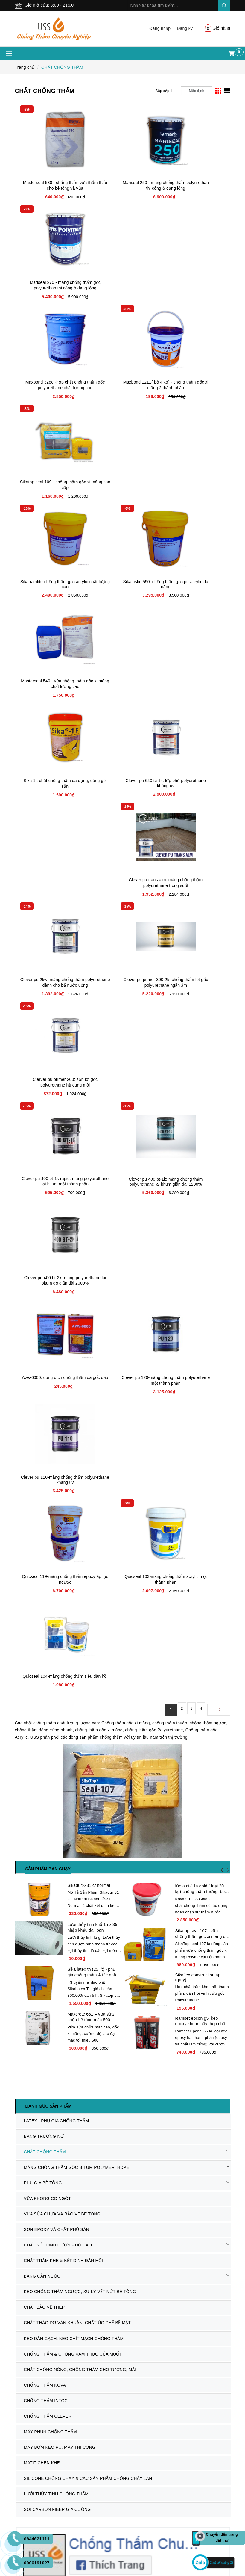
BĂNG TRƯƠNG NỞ (41, 1337)
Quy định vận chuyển (35, 2192)
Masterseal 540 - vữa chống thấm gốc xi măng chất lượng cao (194, 387)
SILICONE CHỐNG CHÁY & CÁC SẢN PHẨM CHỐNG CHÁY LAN (86, 1632)
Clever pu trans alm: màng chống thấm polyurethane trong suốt (194, 487)
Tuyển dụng (26, 2134)
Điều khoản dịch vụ (146, 2104)
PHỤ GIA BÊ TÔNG (41, 1378)
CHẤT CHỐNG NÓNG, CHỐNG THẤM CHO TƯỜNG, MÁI (78, 1538)
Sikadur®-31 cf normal (89, 1090)
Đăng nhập (160, 28)
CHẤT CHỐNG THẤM (42, 1351)
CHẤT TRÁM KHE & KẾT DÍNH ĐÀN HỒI (61, 1445)
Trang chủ (25, 2089)
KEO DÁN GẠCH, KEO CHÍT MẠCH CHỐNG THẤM (71, 1512)
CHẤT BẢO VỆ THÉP (42, 1485)
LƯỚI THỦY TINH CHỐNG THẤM (54, 1645)
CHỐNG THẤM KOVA (43, 1552)
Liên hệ (22, 2142)
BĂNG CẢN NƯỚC (40, 1458)
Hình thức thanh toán (147, 2089)
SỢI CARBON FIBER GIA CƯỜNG (55, 1659)
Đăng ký (185, 28)
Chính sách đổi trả (33, 2184)
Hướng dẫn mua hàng (148, 2097)
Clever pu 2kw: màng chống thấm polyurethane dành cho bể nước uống (51, 587)
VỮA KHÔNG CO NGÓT (45, 1391)
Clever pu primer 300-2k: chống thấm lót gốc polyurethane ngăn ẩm (122, 587)
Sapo (129, 2496)
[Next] (218, 914)
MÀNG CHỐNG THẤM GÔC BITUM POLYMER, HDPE (74, 1364)
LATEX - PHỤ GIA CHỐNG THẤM (54, 1324)
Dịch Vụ (23, 2119)
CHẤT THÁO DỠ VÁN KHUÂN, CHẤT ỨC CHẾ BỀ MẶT (75, 1498)
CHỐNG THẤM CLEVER (45, 1578)
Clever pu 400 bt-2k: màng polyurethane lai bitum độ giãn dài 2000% (194, 686)
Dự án (21, 2112)
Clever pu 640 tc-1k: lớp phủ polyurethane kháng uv (122, 484)
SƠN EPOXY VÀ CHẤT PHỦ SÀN (54, 1418)
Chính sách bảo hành (35, 2177)
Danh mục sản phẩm (48, 1310)
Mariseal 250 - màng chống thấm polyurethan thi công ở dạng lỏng (122, 188)
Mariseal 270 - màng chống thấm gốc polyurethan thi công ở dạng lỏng (194, 188)
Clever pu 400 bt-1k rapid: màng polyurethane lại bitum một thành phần (50, 686)
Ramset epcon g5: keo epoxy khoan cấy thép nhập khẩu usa (201, 1254)
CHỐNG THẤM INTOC (43, 1565)
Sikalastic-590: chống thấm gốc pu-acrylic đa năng (122, 385)
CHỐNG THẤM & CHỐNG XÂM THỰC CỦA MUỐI (70, 1525)
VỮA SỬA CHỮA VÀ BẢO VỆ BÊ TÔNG (60, 1404)
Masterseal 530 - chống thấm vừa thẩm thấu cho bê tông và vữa (50, 188)
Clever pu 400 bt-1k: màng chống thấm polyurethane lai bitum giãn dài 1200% (122, 686)
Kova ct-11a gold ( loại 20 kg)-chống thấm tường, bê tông (200, 1096)
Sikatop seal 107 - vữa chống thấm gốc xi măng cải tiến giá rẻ (202, 1149)
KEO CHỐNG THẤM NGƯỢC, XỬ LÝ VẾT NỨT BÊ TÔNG (78, 1471)
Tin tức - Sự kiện (31, 2127)
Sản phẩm (25, 2104)
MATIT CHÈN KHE (39, 1618)
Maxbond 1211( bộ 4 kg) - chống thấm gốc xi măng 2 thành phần (122, 288)
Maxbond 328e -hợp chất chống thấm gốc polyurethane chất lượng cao (50, 288)
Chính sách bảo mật (34, 2199)
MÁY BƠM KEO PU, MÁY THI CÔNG (57, 1605)
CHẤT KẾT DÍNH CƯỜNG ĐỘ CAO (56, 1431)
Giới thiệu (24, 2097)
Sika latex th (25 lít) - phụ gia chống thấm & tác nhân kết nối (93, 1202)
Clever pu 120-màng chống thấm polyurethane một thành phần (122, 786)
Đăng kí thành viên (145, 2112)
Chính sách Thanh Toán (38, 2207)
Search (224, 5)
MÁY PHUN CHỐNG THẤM (48, 1592)
